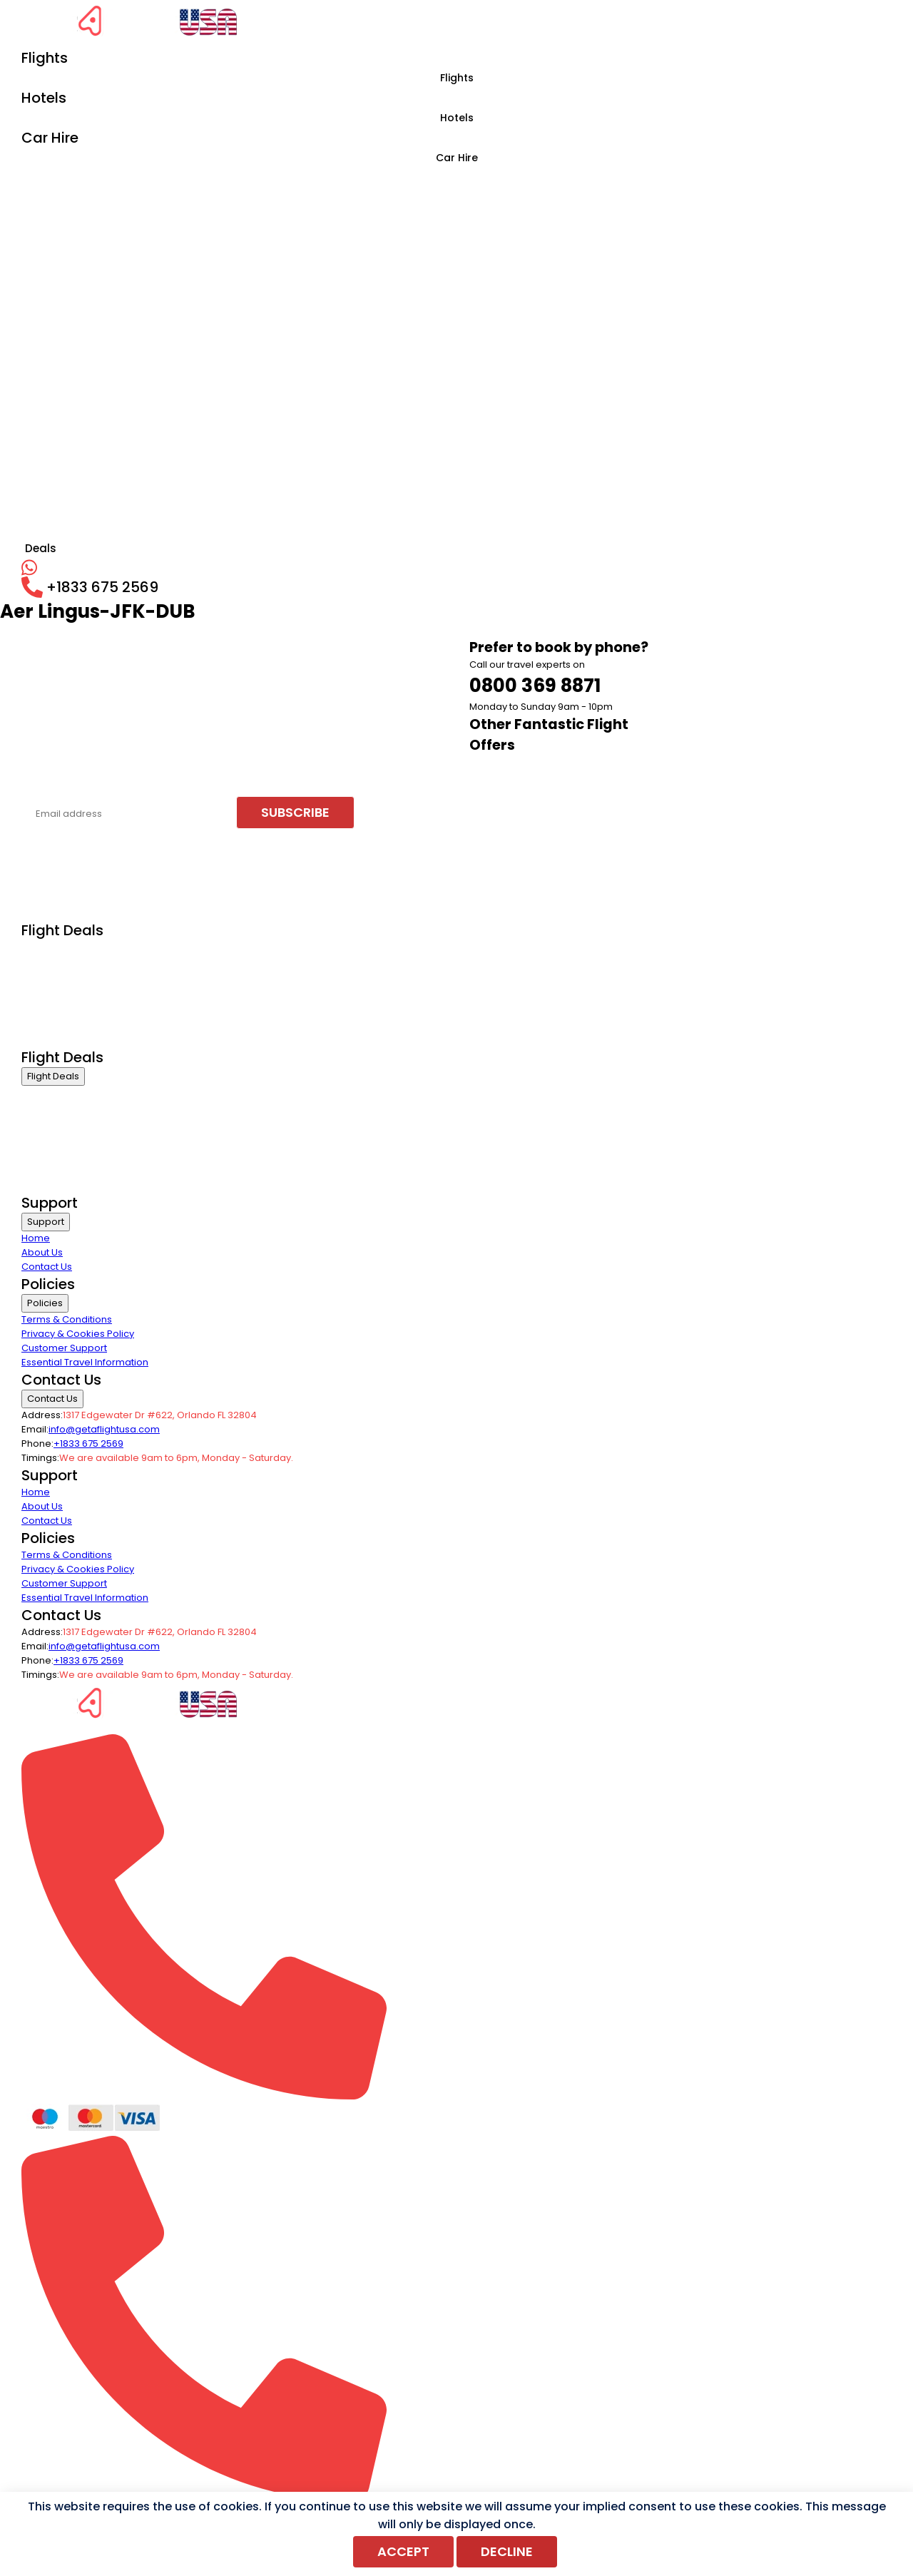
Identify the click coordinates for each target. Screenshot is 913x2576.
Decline (507, 2551)
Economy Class (57, 967)
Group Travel (51, 1038)
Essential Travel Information (84, 1362)
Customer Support (64, 1348)
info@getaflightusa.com (104, 1429)
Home (35, 1238)
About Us (42, 1252)
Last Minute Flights (62, 1020)
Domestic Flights (58, 1002)
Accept (403, 2551)
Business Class (55, 949)
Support (45, 1221)
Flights (457, 78)
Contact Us (46, 1266)
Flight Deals (53, 1076)
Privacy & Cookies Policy (77, 1333)
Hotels (457, 118)
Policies (45, 1303)
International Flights (66, 985)
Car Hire (457, 158)
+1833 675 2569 (88, 1443)
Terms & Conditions (66, 1319)
